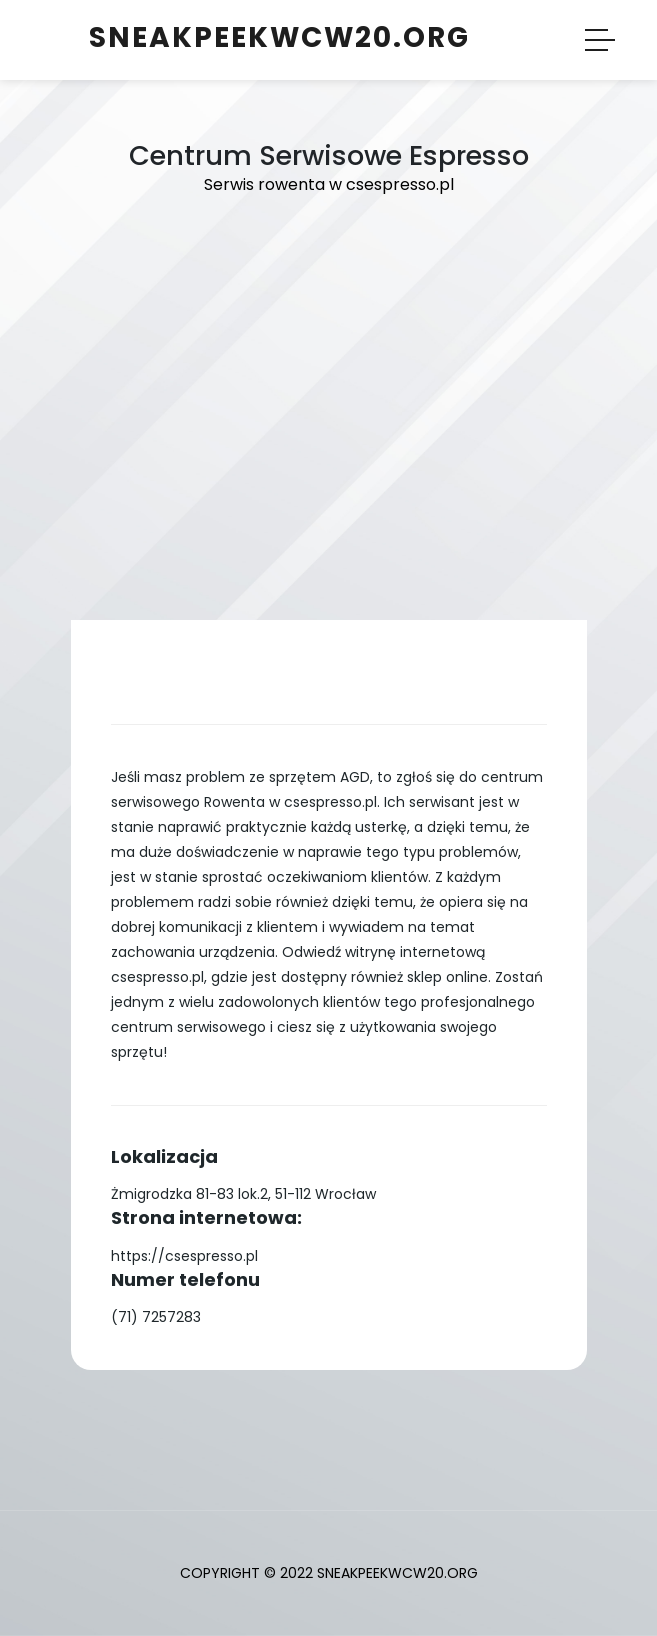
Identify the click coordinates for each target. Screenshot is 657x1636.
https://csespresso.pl (184, 1256)
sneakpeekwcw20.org (279, 37)
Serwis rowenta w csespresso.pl (329, 184)
